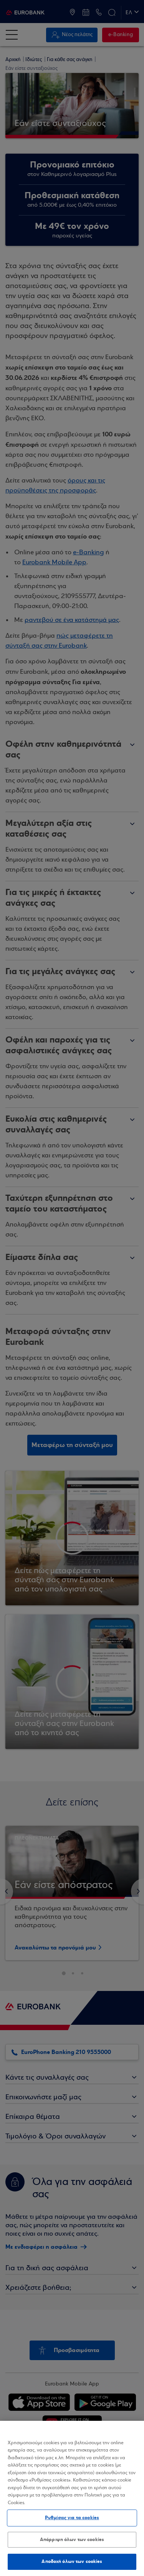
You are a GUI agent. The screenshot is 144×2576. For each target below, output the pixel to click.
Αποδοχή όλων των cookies (71, 2561)
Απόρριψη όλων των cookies (72, 2539)
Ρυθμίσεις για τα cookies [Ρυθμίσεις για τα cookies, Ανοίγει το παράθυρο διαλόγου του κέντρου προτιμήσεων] (72, 2518)
